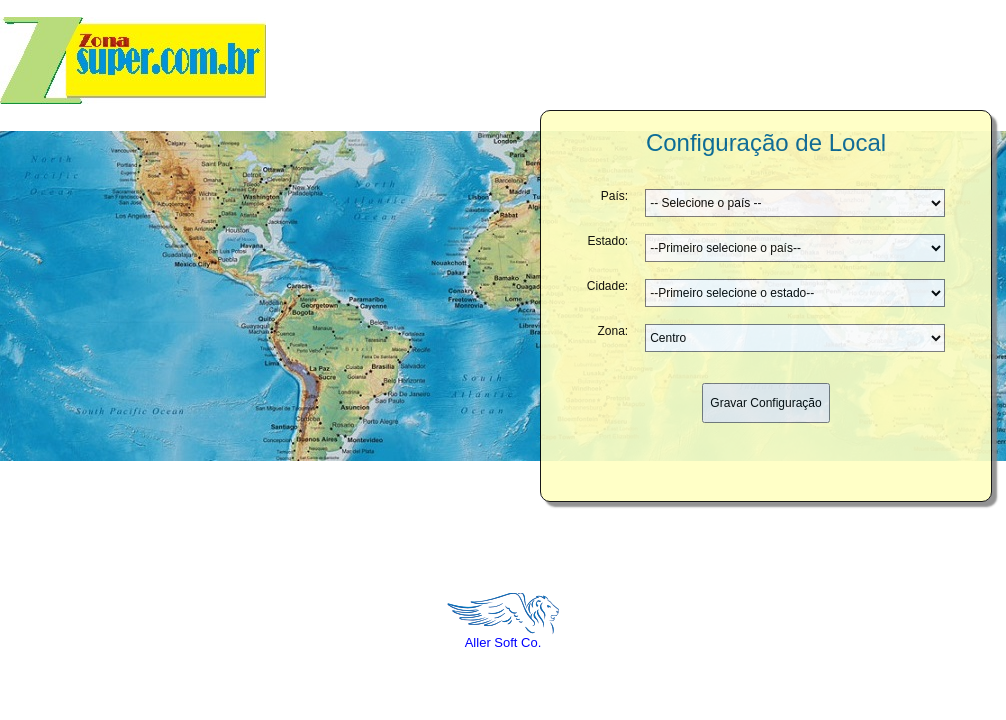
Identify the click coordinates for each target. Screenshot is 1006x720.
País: (614, 180)
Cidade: (607, 270)
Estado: (607, 225)
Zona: (613, 315)
